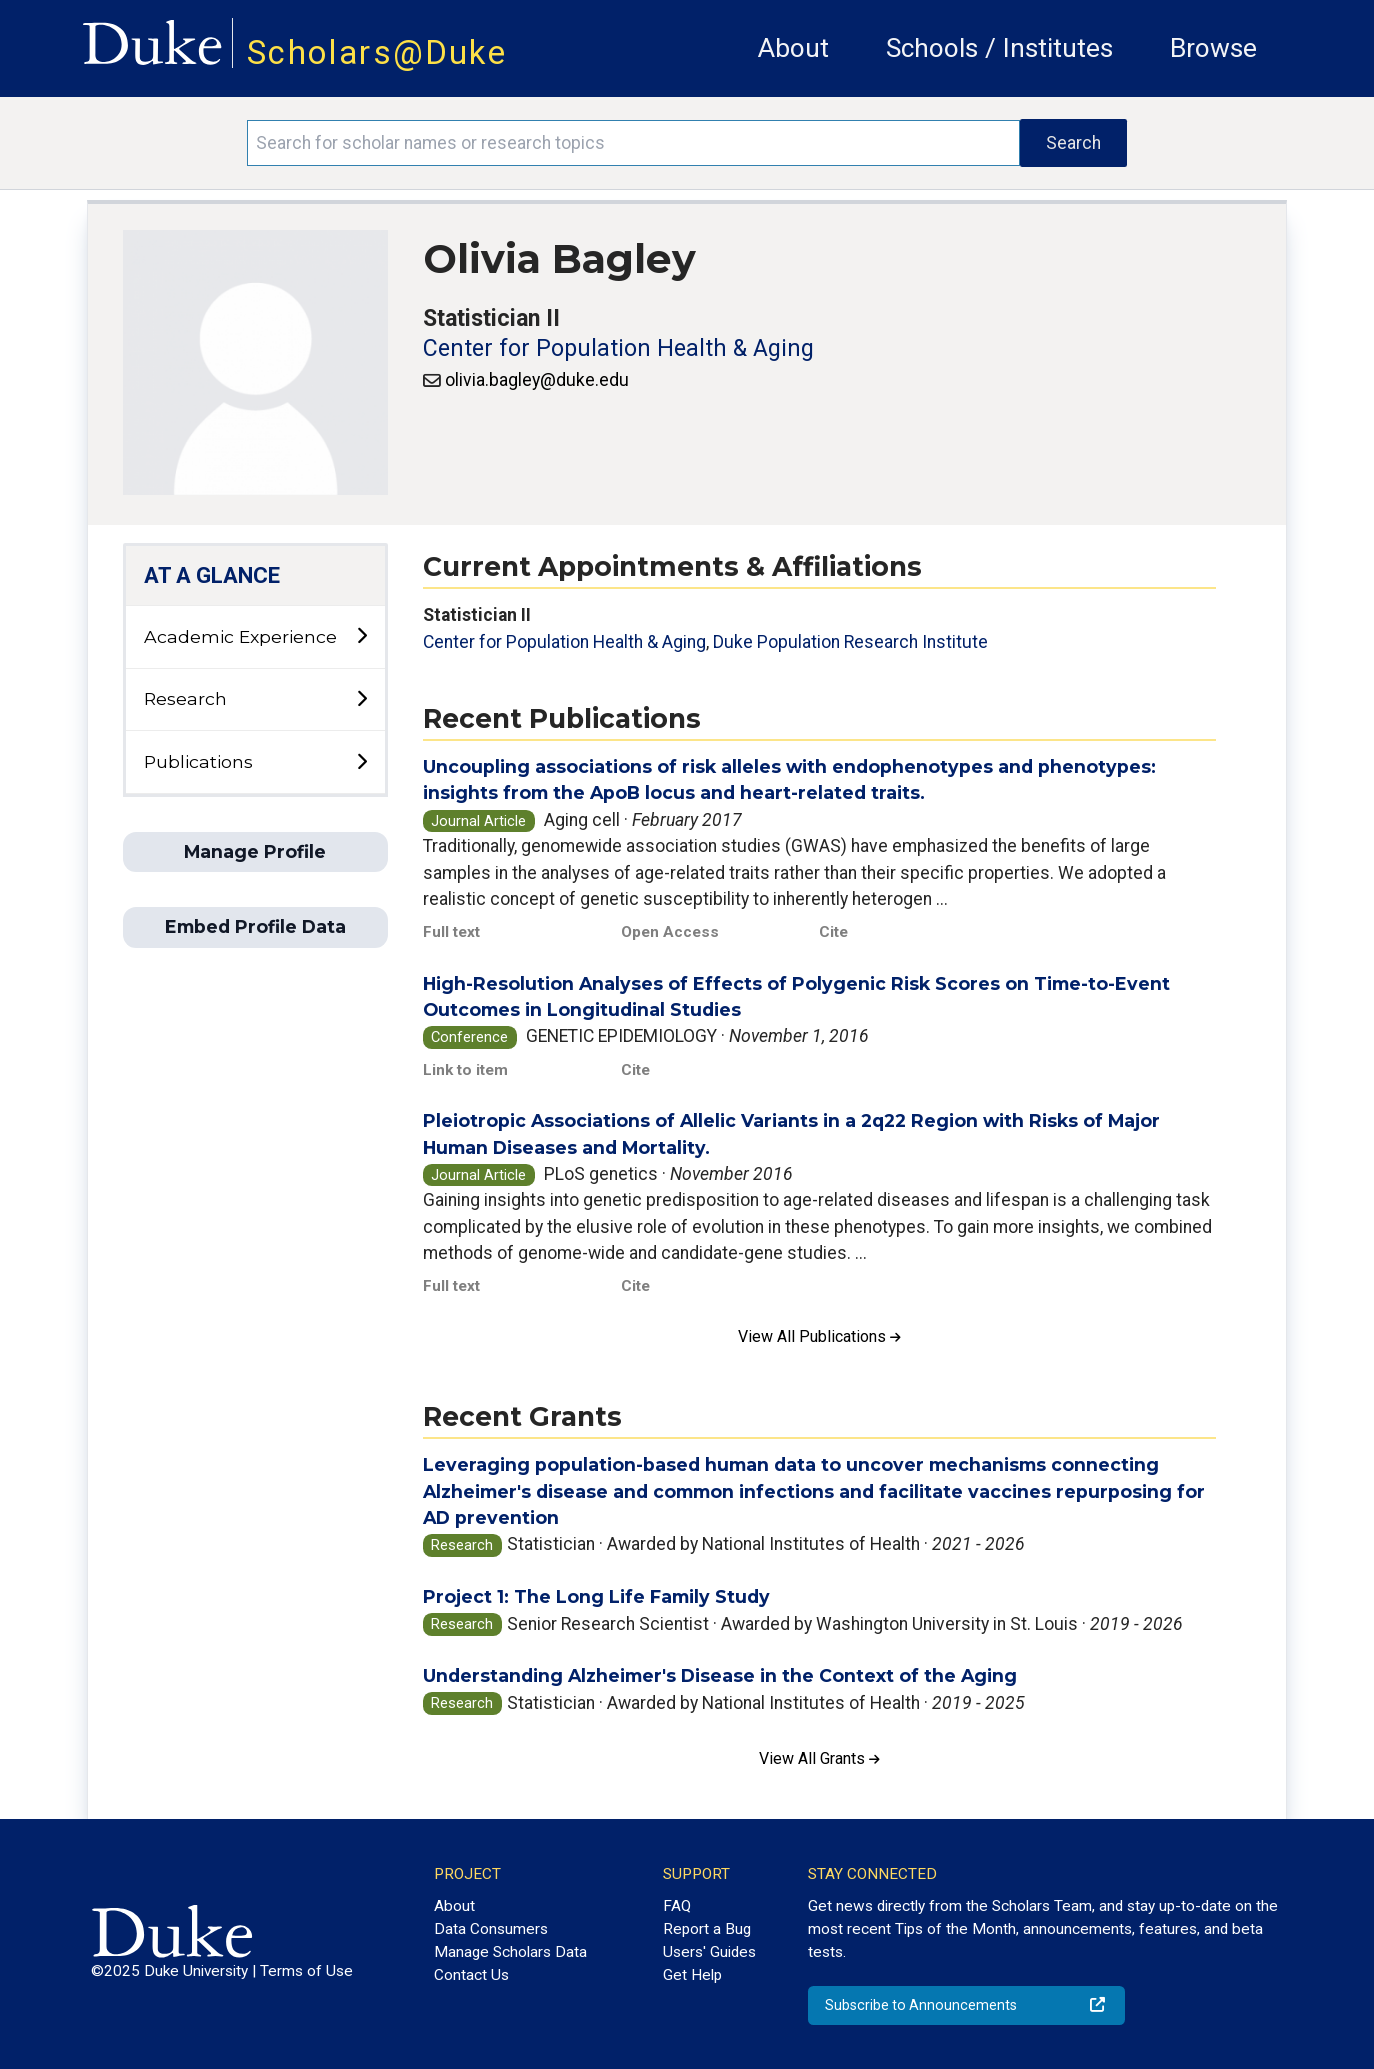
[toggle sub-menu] (361, 636)
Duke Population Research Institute (850, 642)
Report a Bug (707, 1929)
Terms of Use (306, 1971)
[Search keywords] (633, 143)
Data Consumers (491, 1929)
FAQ (677, 1906)
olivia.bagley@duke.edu (537, 380)
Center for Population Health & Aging (618, 348)
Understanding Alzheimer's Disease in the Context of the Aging (720, 1675)
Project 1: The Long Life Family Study (596, 1596)
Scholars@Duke (377, 52)
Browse (1213, 48)
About (793, 48)
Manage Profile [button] (255, 851)
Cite (833, 932)
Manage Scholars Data (510, 1952)
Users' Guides (709, 1952)
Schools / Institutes (999, 48)
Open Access (670, 932)
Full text (451, 932)
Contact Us (471, 1975)
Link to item (465, 1070)
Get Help (692, 1975)
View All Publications (819, 1336)
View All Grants (819, 1758)
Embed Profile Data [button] (255, 926)
